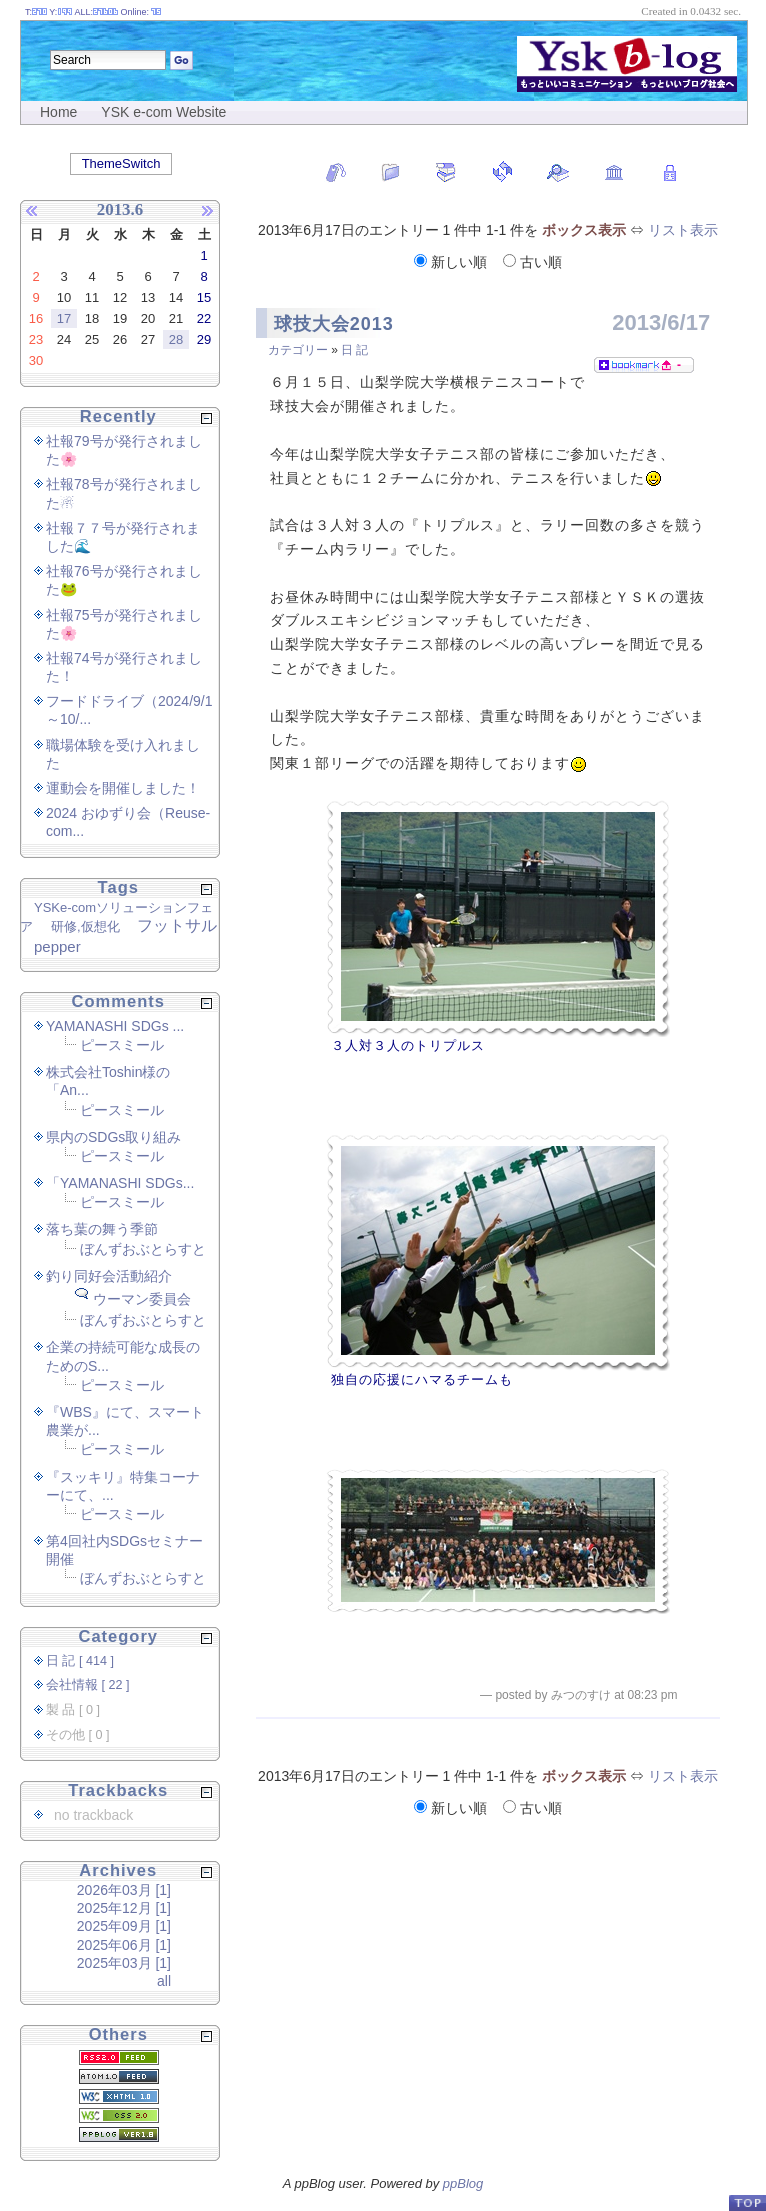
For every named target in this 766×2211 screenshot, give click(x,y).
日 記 (354, 350)
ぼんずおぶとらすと (143, 1249)
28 (176, 339)
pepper (57, 946)
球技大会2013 (334, 324)
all (164, 1981)
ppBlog (463, 2183)
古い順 (532, 262)
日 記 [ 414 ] (80, 1661)
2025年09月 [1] (124, 1926)
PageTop (747, 2202)
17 (64, 318)
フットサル (177, 925)
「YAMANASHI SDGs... (120, 1183)
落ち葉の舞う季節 (102, 1229)
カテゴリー (298, 350)
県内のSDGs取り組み (113, 1137)
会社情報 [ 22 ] (88, 1685)
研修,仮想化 (85, 926)
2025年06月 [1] (124, 1945)
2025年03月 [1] (124, 1963)
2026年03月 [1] (124, 1890)
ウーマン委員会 (142, 1299)
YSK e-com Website (163, 112)
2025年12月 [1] (124, 1908)
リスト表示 (683, 230)
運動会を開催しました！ (123, 788)
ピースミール (122, 1045)
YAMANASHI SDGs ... (115, 1026)
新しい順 (452, 262)
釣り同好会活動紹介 (109, 1276)
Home (58, 112)
